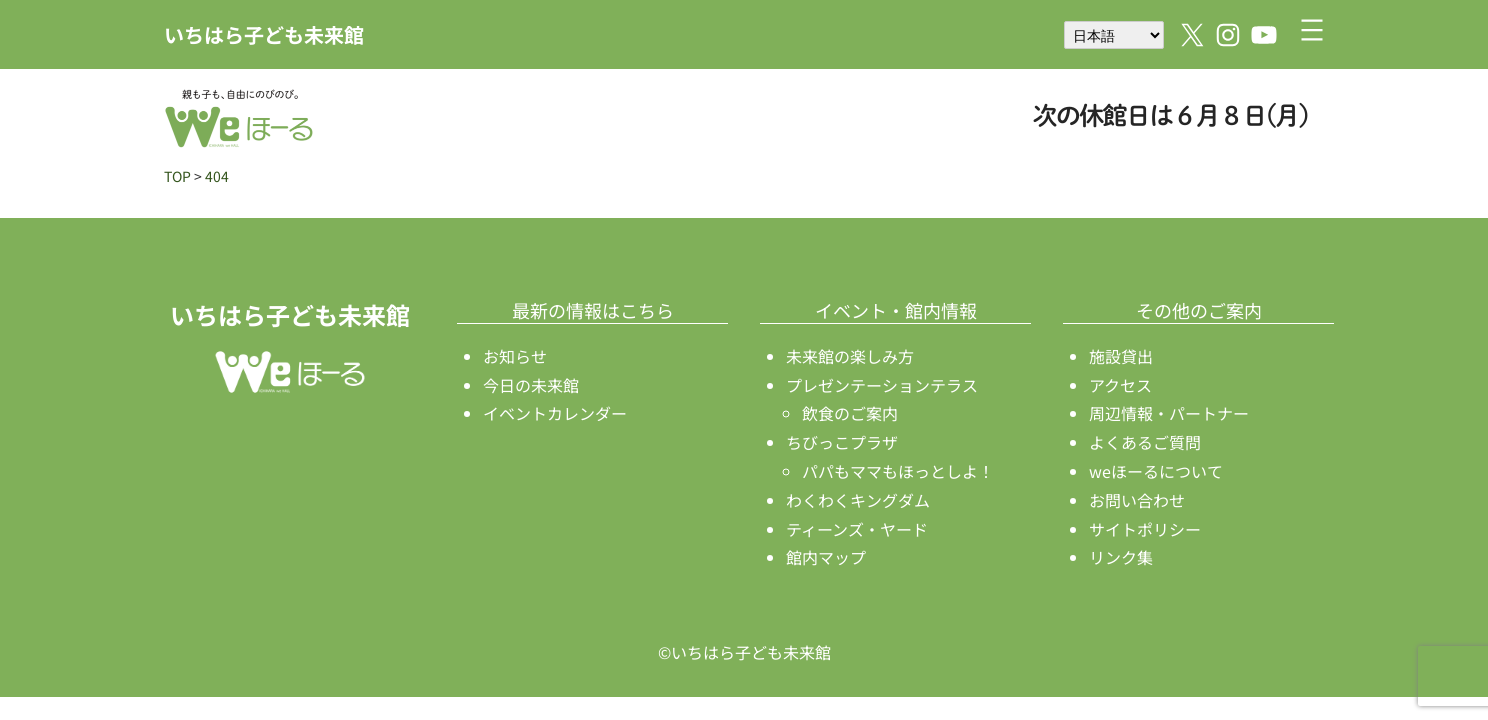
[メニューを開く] (1312, 30)
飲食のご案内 (850, 413)
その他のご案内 (1199, 310)
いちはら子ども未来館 (264, 34)
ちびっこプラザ (842, 442)
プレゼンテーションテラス (882, 385)
